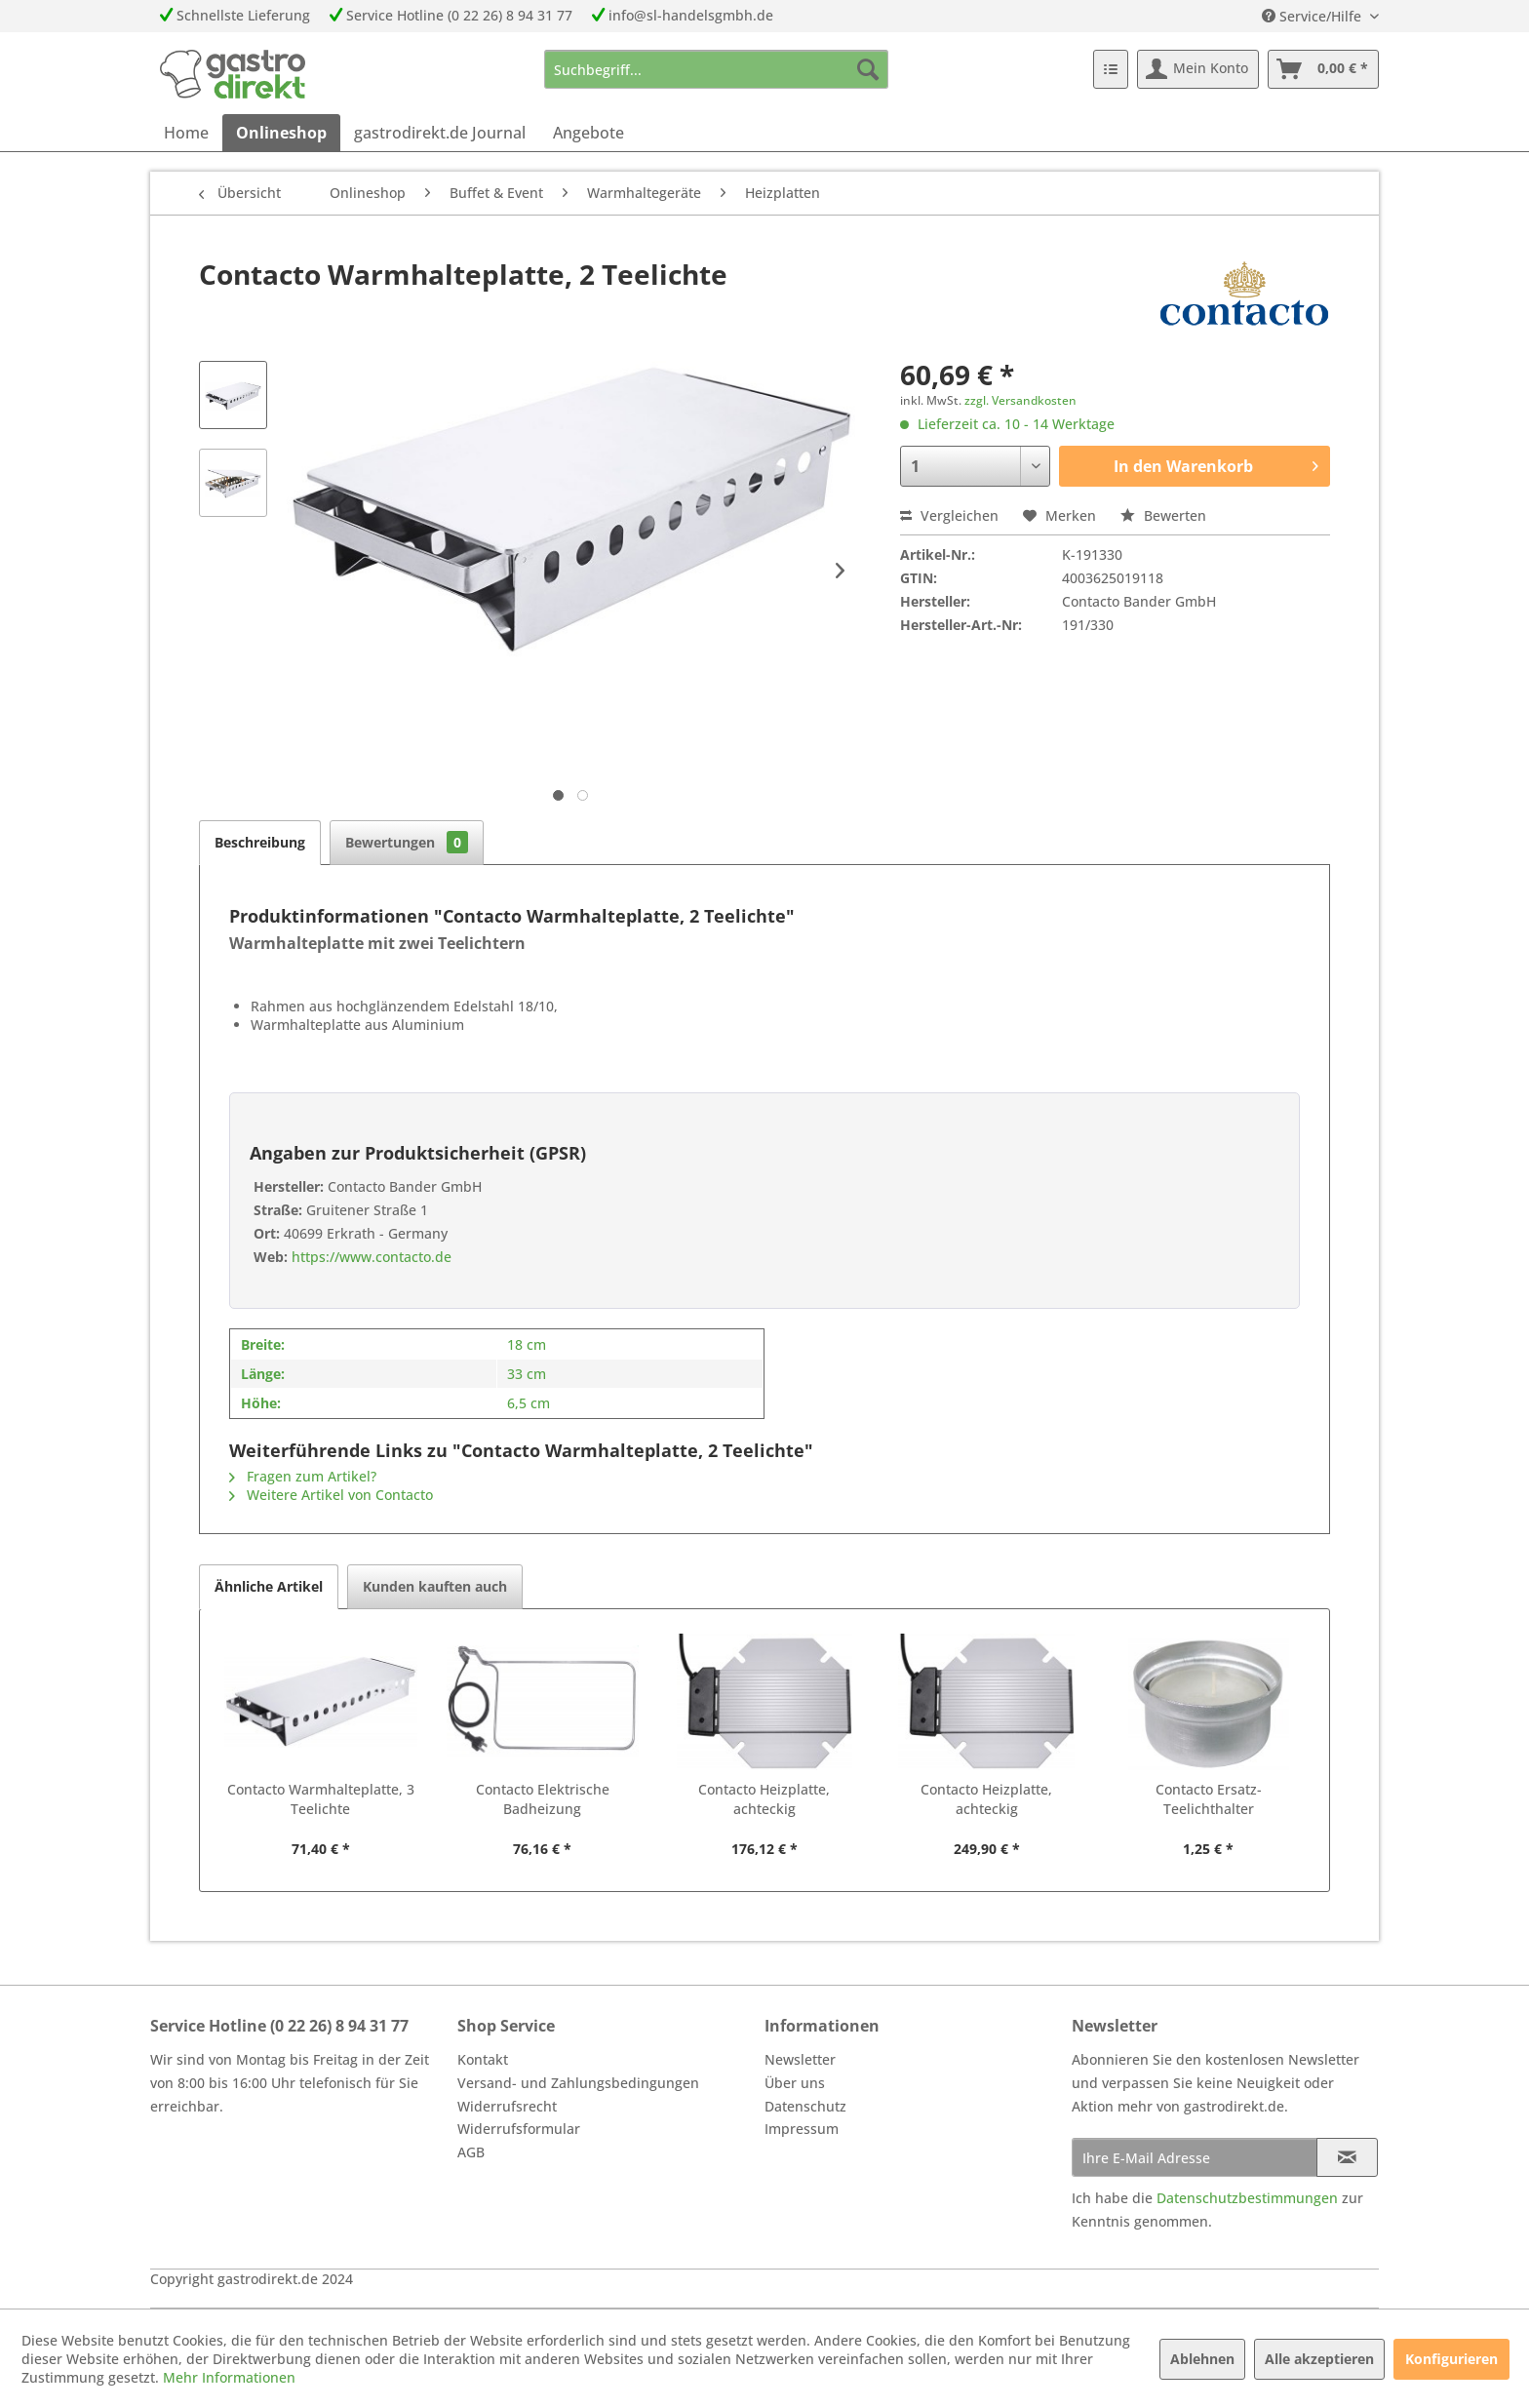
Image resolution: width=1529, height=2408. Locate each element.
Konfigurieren (1451, 2358)
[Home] (186, 132)
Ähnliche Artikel (269, 1586)
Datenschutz (805, 2106)
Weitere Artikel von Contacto (331, 1494)
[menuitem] (716, 69)
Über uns (794, 2082)
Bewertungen (406, 842)
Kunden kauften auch (435, 1586)
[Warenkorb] (1323, 69)
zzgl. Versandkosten (1020, 400)
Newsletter (800, 2059)
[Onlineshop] (281, 132)
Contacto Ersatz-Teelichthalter (1209, 1799)
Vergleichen (949, 515)
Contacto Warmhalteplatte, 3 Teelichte (320, 1799)
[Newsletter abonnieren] (1347, 2157)
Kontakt (482, 2059)
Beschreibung (260, 842)
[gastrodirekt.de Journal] (439, 132)
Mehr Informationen (229, 2377)
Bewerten (1163, 515)
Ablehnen (1202, 2358)
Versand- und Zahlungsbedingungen (578, 2082)
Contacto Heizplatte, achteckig (764, 1799)
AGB (471, 2152)
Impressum (801, 2128)
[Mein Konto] (1198, 69)
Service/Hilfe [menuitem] (1313, 16)
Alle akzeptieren (1319, 2358)
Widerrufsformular (518, 2128)
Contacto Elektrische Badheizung (542, 1799)
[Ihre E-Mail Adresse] (1194, 2157)
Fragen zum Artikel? (302, 1476)
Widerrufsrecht (507, 2106)
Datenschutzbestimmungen (1247, 2198)
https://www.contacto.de (369, 1256)
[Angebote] (588, 132)
